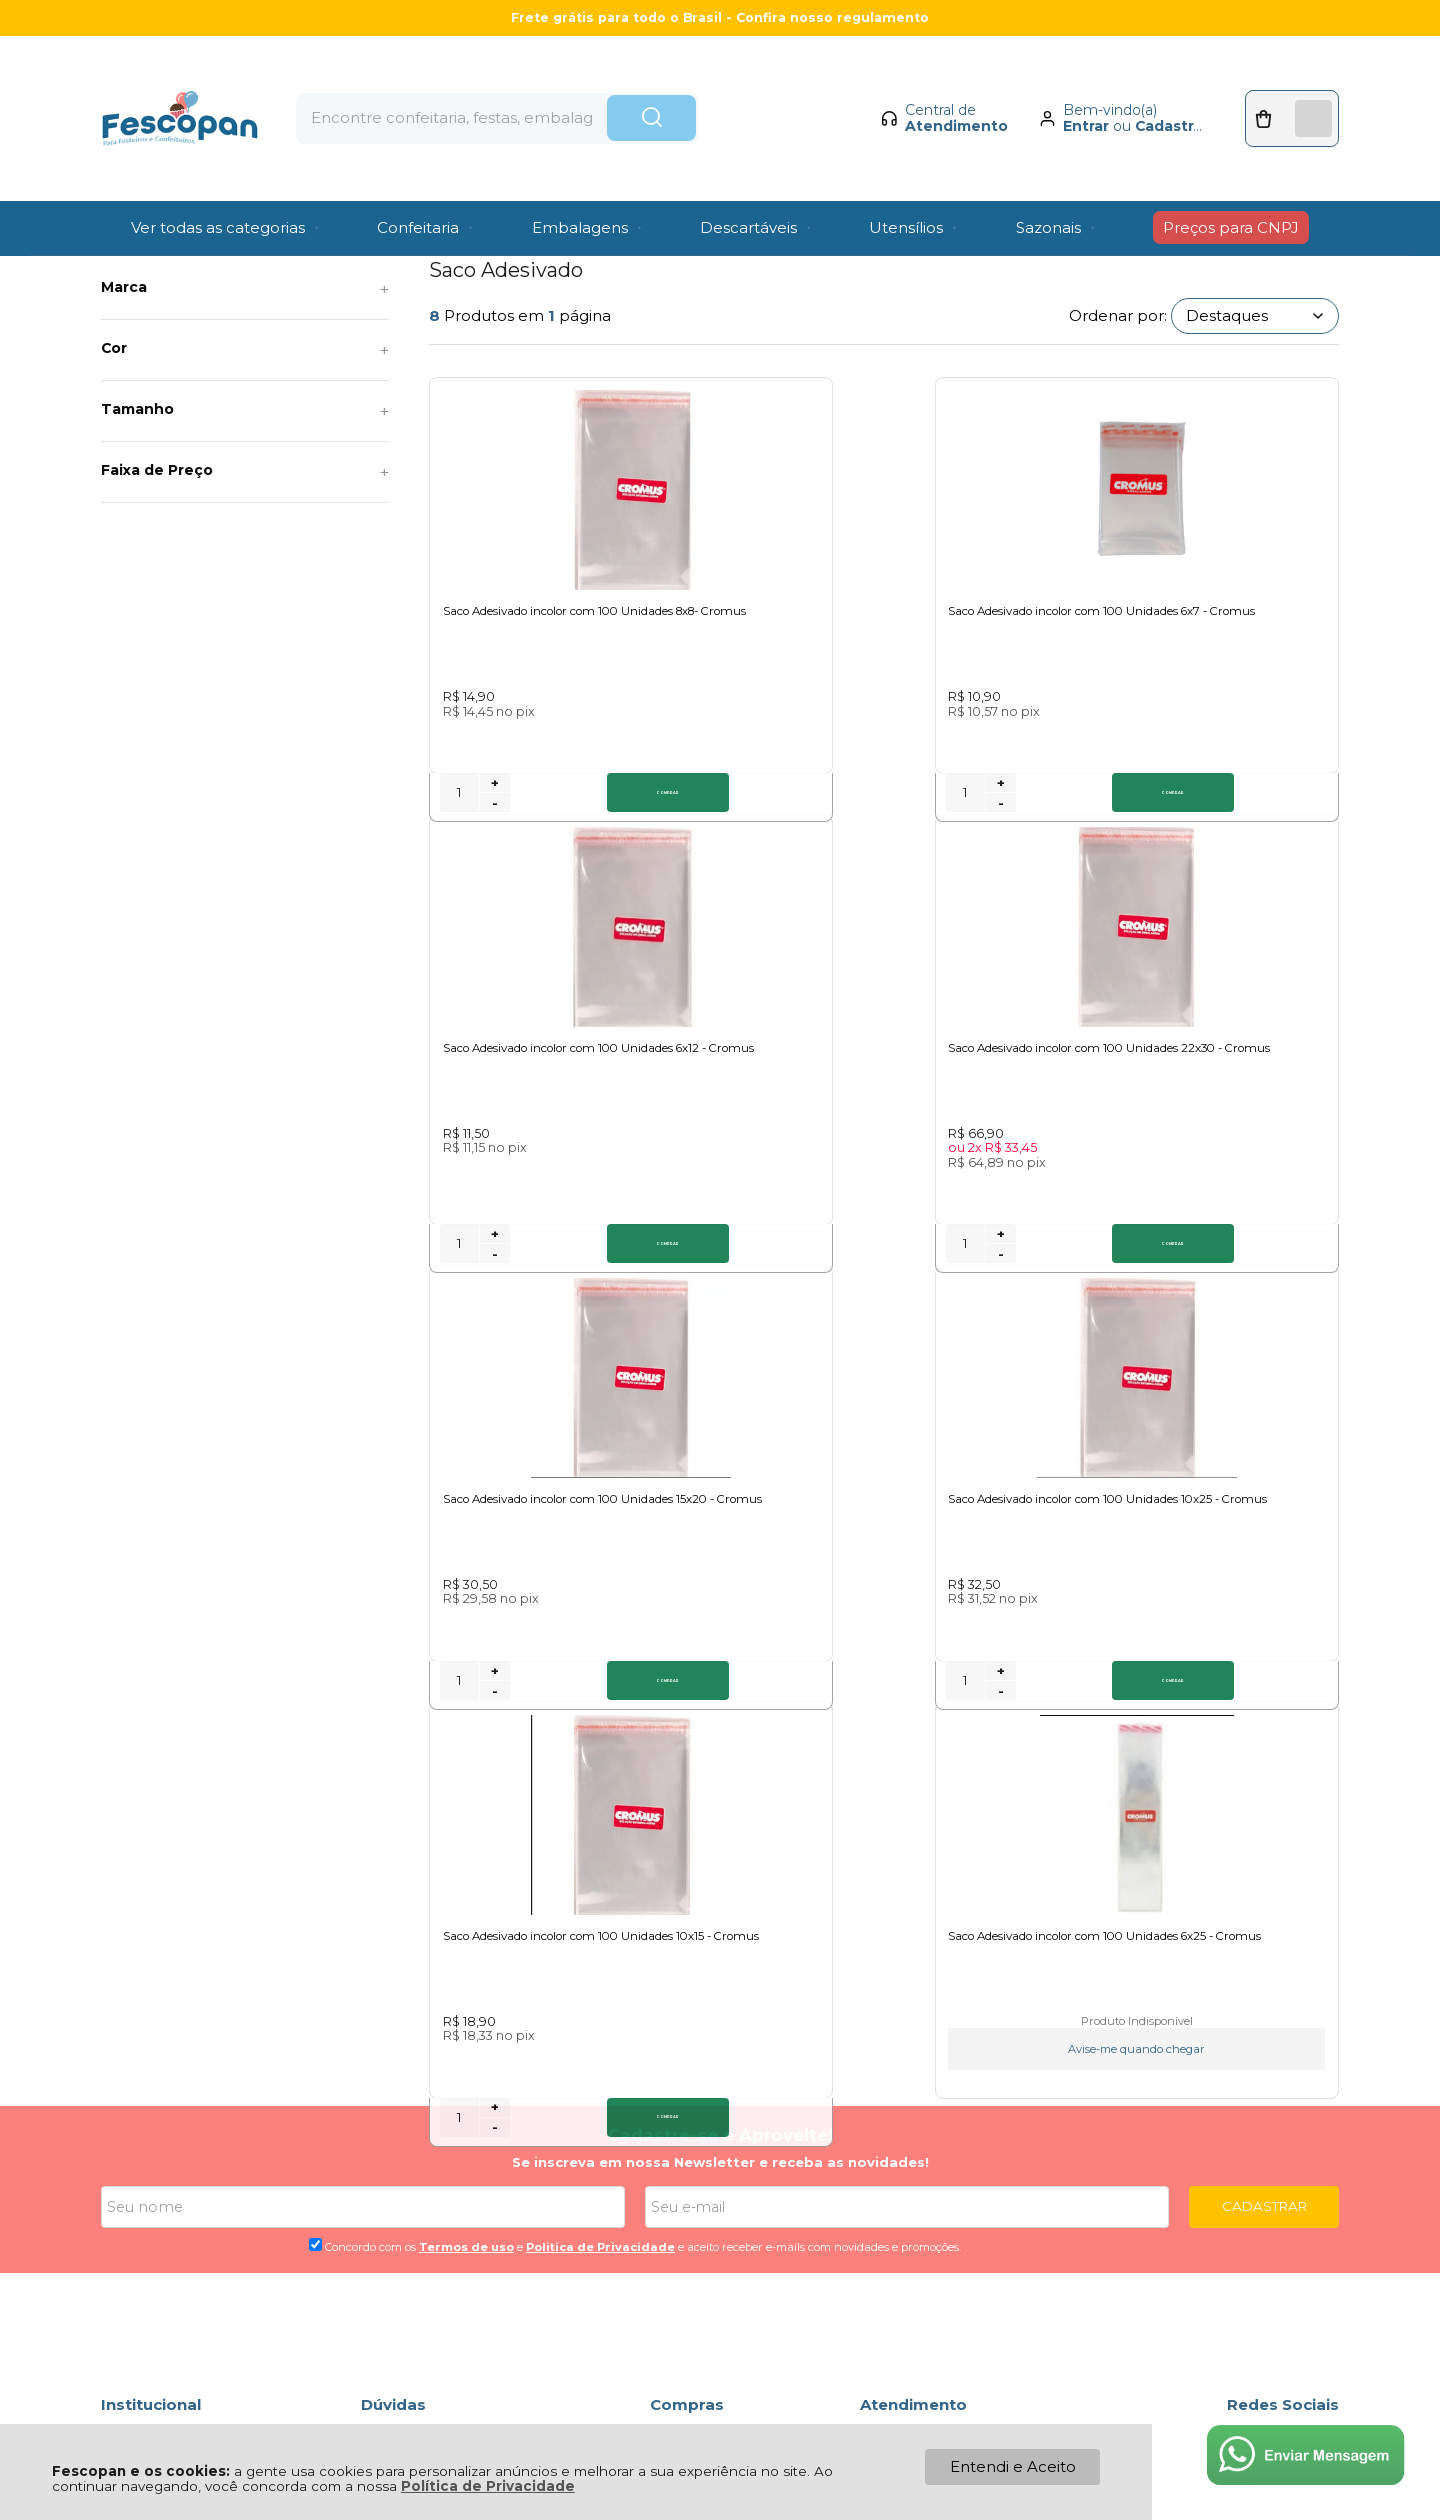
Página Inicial (141, 235)
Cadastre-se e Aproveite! (720, 1676)
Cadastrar (1154, 96)
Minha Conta (698, 2005)
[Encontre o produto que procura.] (714, 88)
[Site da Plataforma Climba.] (720, 2380)
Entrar (1069, 96)
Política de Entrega (173, 2005)
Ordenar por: (1118, 315)
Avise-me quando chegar (1219, 1566)
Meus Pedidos (703, 1982)
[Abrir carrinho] (1283, 87)
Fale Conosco (153, 2027)
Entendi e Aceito (1013, 2466)
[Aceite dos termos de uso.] (315, 1784)
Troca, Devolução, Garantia (461, 1982)
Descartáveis (236, 235)
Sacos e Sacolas (335, 235)
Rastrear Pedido (711, 2027)
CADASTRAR (1264, 1746)
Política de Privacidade (488, 2486)
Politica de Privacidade (600, 1787)
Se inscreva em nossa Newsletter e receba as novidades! (720, 1703)
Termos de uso (466, 1787)
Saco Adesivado (441, 235)
